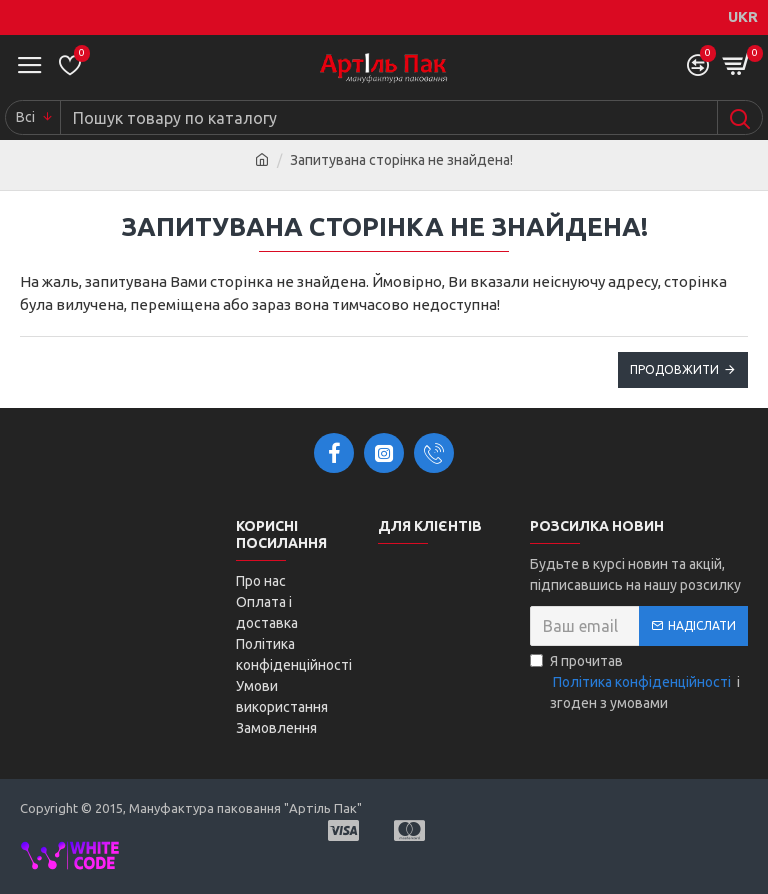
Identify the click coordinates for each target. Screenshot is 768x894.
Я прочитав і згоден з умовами (635, 682)
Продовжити (674, 369)
